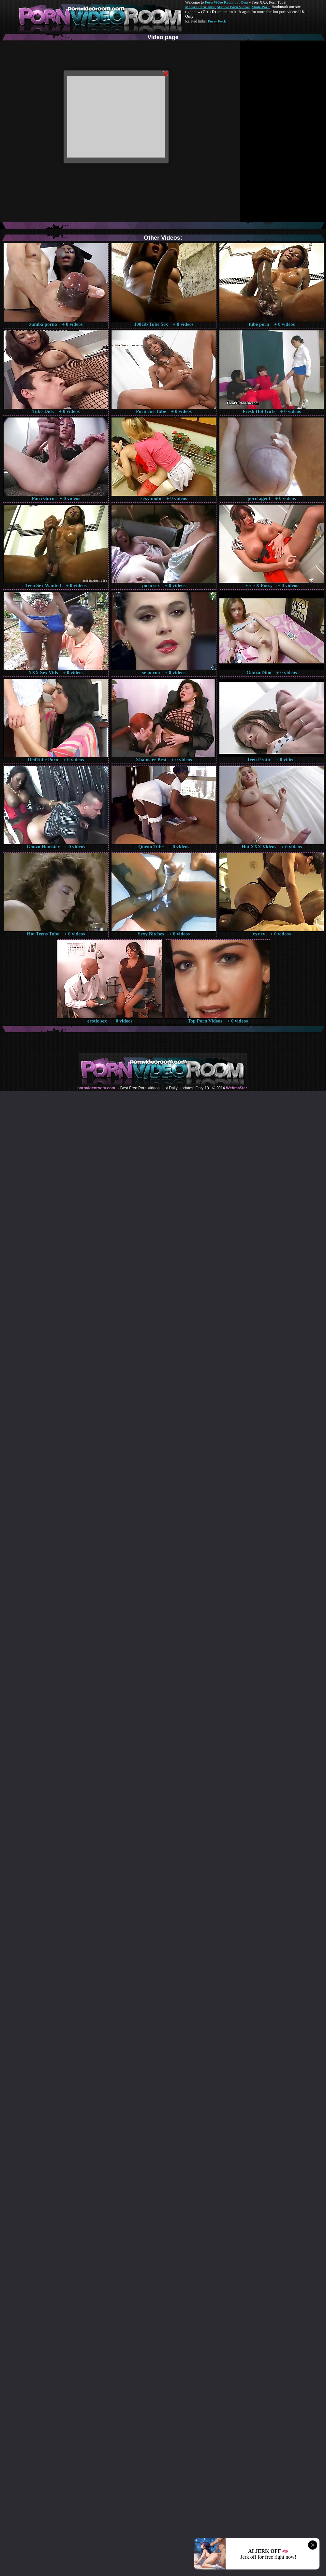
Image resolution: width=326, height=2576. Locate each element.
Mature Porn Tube (200, 7)
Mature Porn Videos (233, 7)
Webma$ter (236, 1088)
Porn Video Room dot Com (226, 2)
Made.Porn (261, 7)
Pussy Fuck (217, 21)
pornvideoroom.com (96, 1088)
